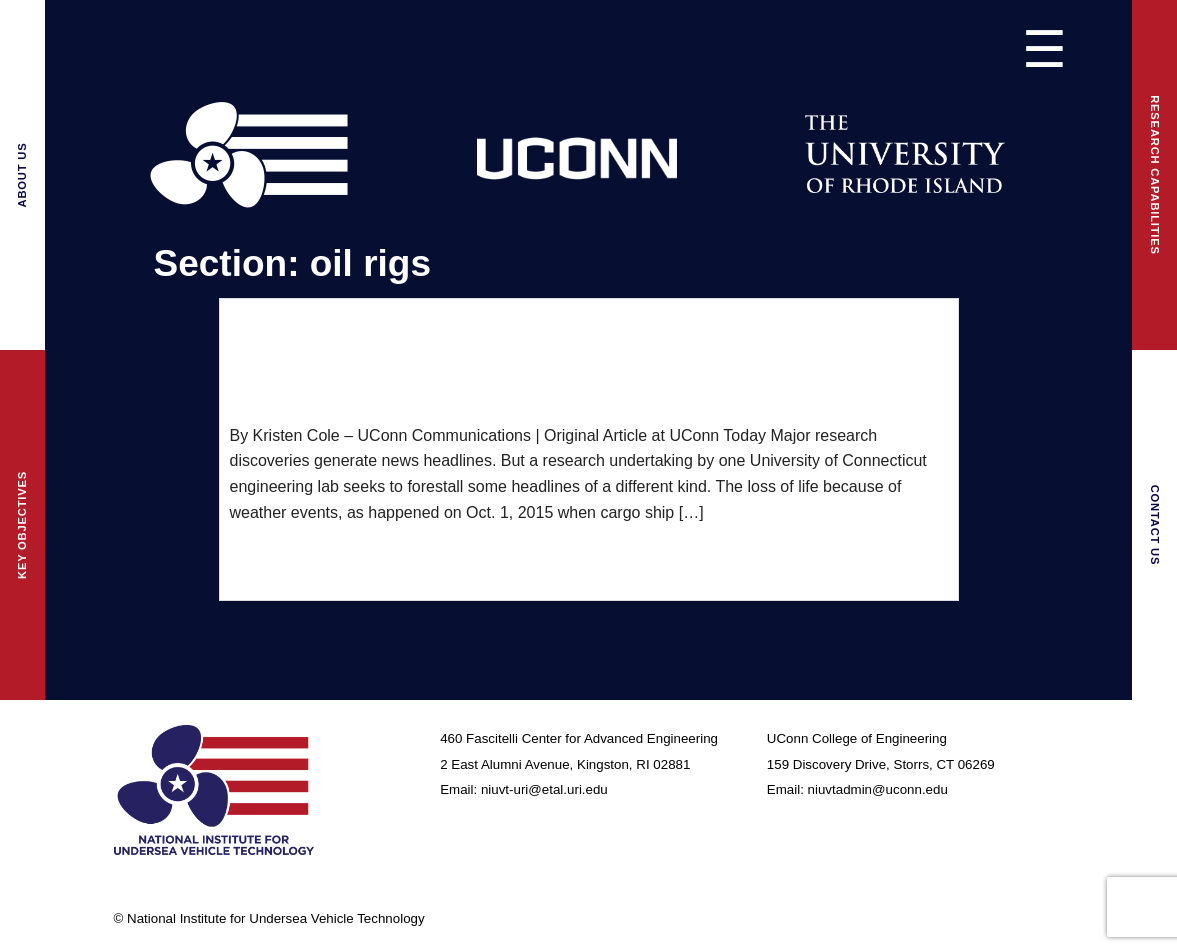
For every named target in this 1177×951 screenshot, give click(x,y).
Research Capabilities (1155, 175)
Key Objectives (22, 525)
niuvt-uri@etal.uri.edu (544, 789)
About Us (22, 175)
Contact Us (1155, 525)
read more (266, 557)
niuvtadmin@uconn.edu (878, 789)
